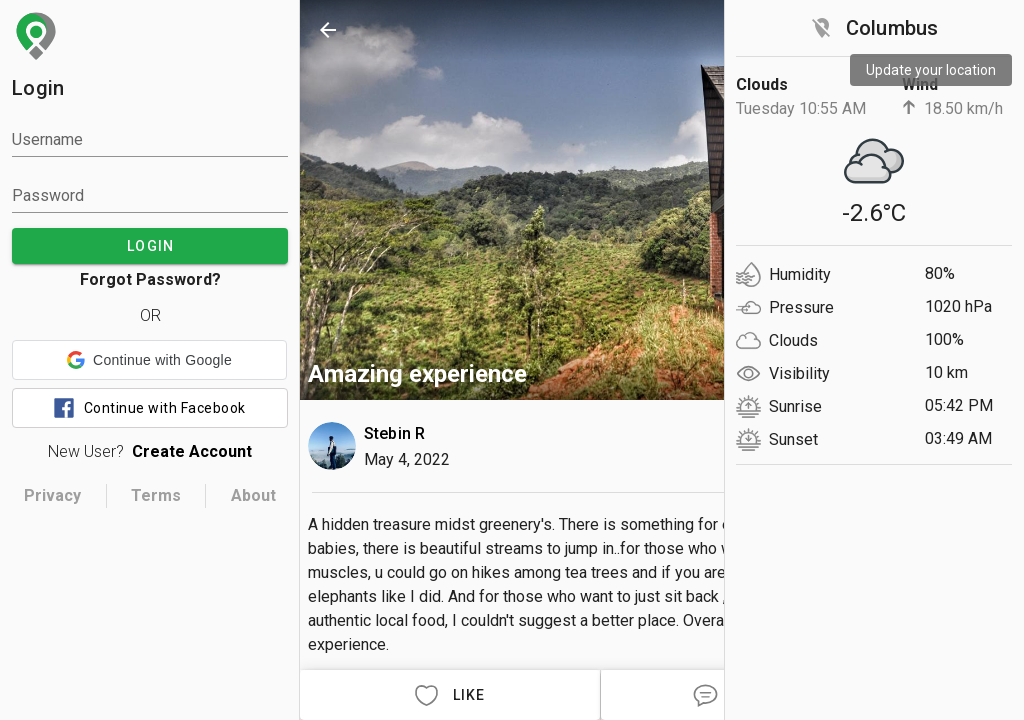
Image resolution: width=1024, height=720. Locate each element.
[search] (776, 30)
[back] (328, 30)
